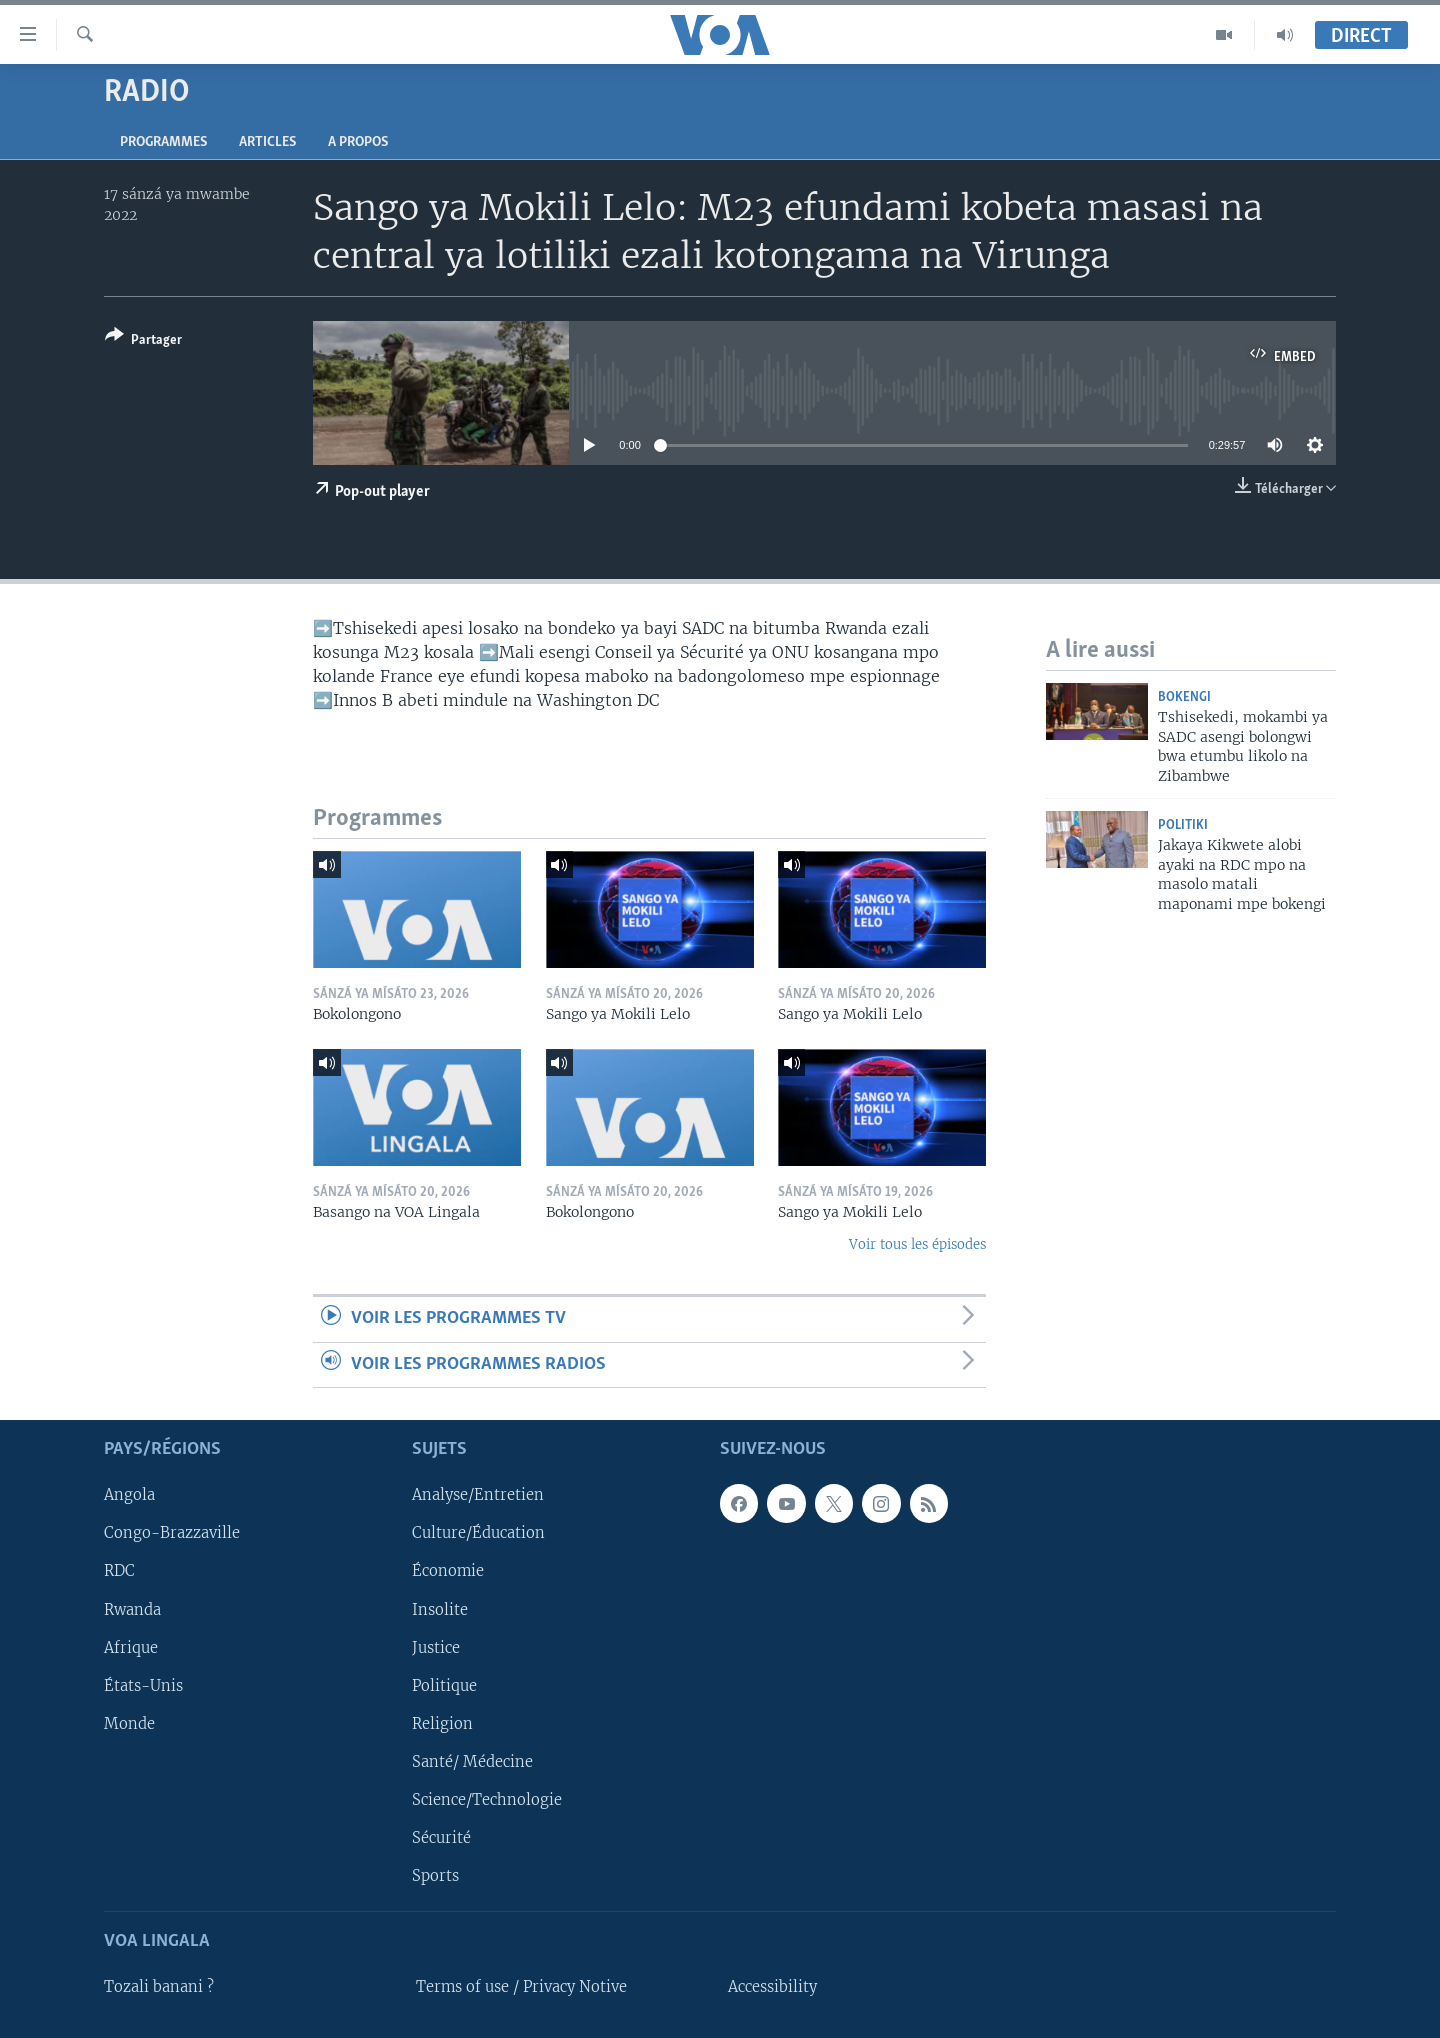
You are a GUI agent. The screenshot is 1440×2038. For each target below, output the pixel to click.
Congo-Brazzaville (172, 1533)
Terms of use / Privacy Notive (521, 1987)
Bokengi (1184, 697)
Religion (442, 1724)
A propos (358, 142)
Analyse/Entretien (478, 1495)
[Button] (143, 341)
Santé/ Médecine (472, 1762)
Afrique (131, 1648)
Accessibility (772, 1987)
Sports (435, 1876)
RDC (119, 1572)
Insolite (440, 1610)
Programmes (163, 142)
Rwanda (132, 1610)
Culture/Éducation (478, 1533)
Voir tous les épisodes (917, 1244)
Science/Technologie (487, 1800)
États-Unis (143, 1686)
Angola (129, 1495)
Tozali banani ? (159, 1987)
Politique (444, 1686)
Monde (129, 1724)
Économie (448, 1572)
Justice (436, 1648)
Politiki (1183, 825)
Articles (267, 142)
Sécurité (441, 1838)
